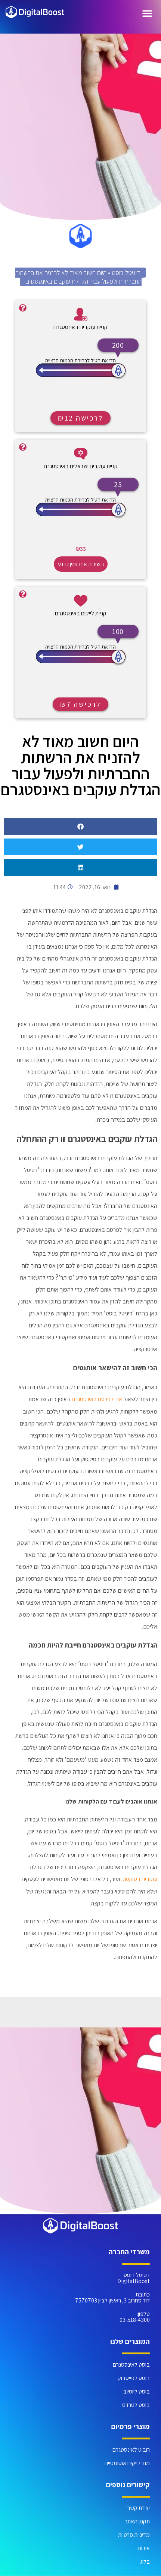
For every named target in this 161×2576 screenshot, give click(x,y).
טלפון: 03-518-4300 (135, 2317)
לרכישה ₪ (80, 418)
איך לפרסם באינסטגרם (97, 1399)
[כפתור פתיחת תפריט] (147, 13)
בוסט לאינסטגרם (131, 2365)
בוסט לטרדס (136, 2405)
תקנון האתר (137, 2521)
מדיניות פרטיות (134, 2535)
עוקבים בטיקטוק (139, 1879)
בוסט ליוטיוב (136, 2391)
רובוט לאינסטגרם (131, 2450)
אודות (144, 2548)
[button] (80, 826)
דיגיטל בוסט (126, 272)
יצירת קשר (138, 2508)
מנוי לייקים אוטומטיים (127, 2463)
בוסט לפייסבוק (134, 2378)
